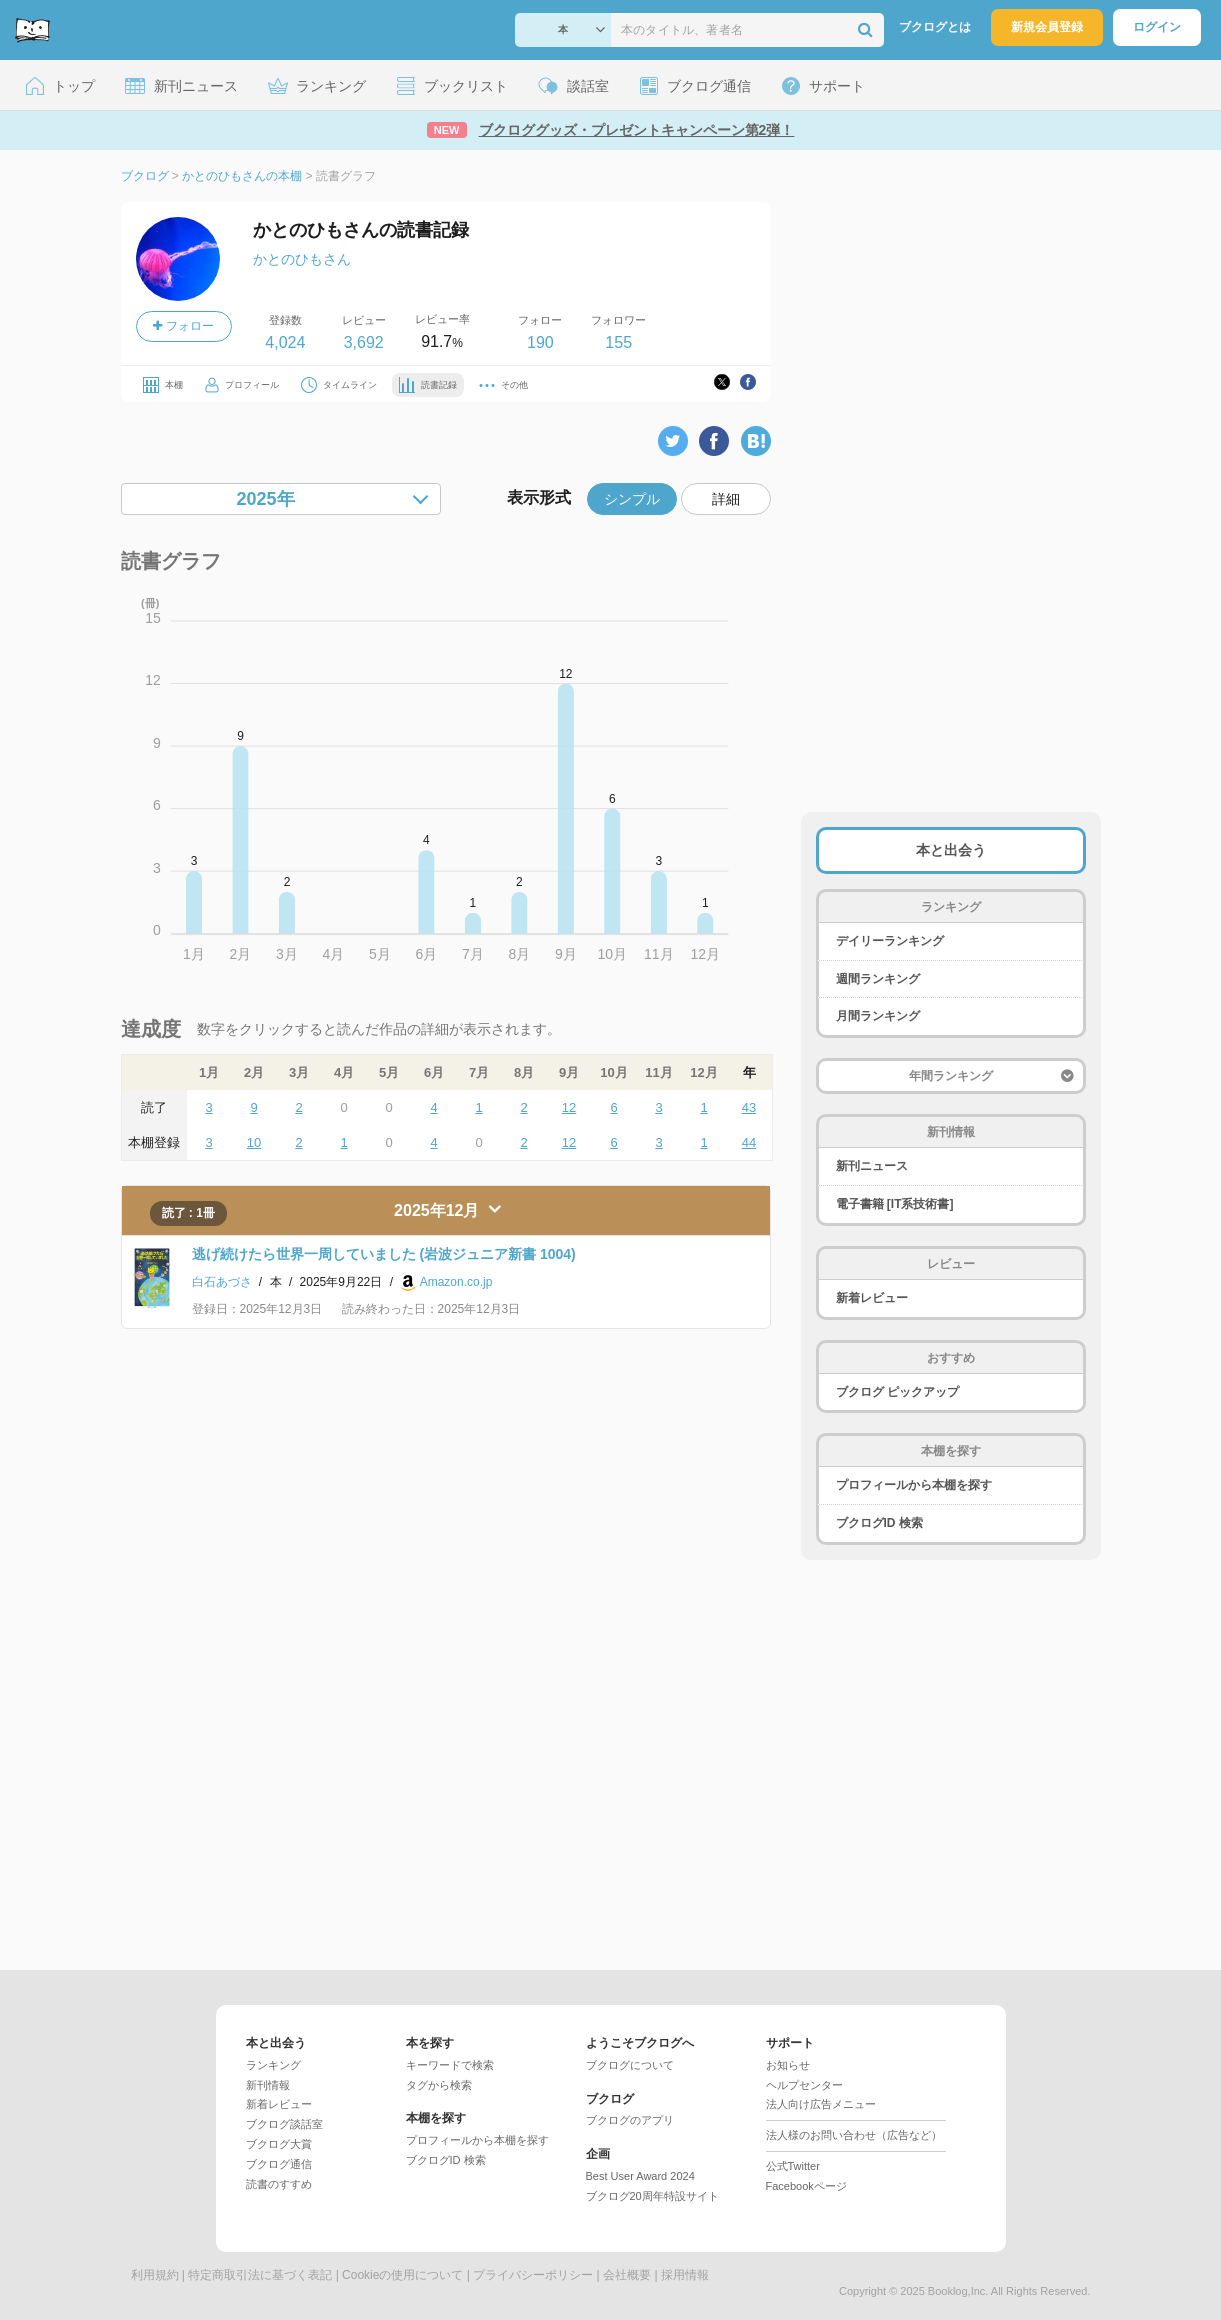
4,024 (285, 342)
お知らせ (788, 2065)
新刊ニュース (872, 1166)
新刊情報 (268, 2085)
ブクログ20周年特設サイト (652, 2196)
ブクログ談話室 (284, 2124)
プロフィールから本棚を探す (914, 1485)
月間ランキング (878, 1016)
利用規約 (155, 2275)
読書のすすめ (279, 2184)
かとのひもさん (302, 259)
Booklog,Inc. (958, 2291)
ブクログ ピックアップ (897, 1392)
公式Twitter (793, 2166)
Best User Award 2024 (640, 2176)
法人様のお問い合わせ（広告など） (854, 2135)
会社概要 (627, 2275)
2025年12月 (439, 1210)
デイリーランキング (890, 941)
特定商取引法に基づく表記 (260, 2275)
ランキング (273, 2065)
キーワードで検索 (450, 2065)
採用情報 (685, 2275)
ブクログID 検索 (879, 1523)
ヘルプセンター (804, 2085)
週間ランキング (878, 979)
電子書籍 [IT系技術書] (895, 1204)
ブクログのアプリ (630, 2120)
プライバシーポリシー (533, 2275)
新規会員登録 (1047, 27)
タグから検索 (439, 2085)
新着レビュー (872, 1298)
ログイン (1157, 27)
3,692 (364, 342)
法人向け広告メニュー (821, 2104)
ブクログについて (630, 2065)
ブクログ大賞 (279, 2144)
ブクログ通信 (279, 2164)
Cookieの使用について (402, 2275)
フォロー (183, 326)
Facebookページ (806, 2186)
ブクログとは (935, 27)
